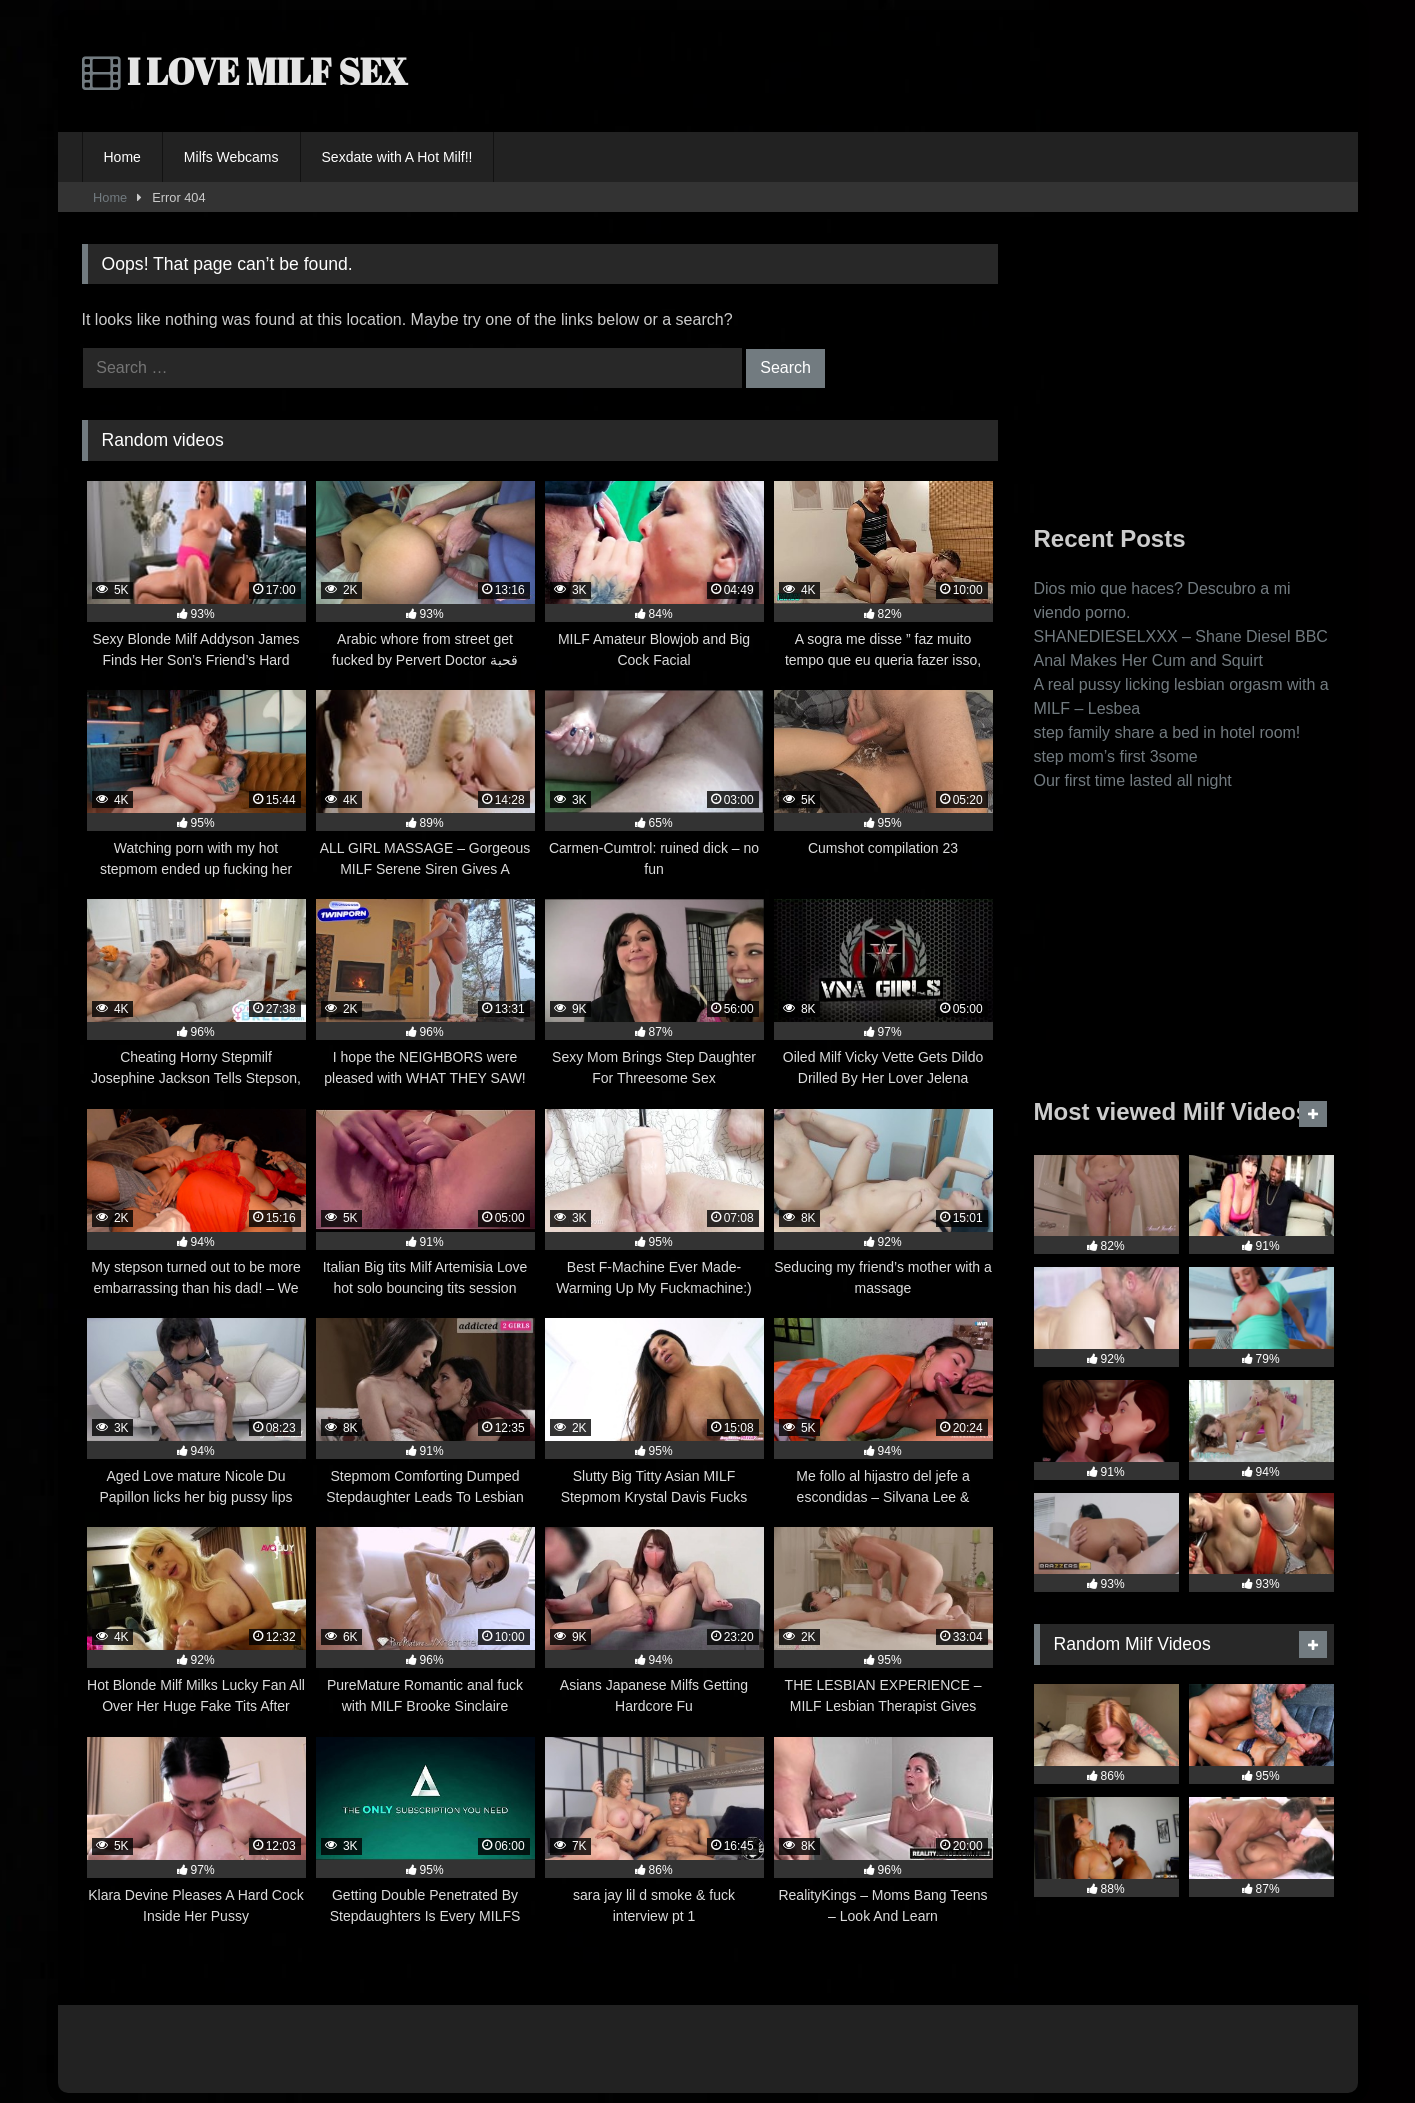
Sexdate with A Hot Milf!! (397, 157)
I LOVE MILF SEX (245, 71)
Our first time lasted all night (1133, 780)
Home (122, 157)
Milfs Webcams (231, 157)
